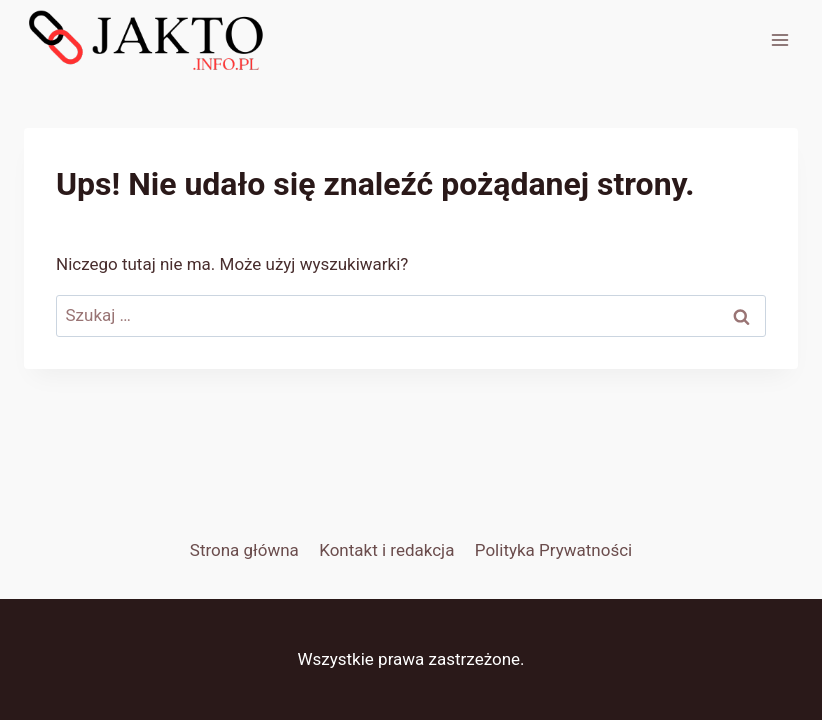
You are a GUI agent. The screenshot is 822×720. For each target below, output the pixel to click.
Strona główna (244, 550)
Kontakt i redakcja (386, 550)
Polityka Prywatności (553, 550)
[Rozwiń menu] (779, 39)
